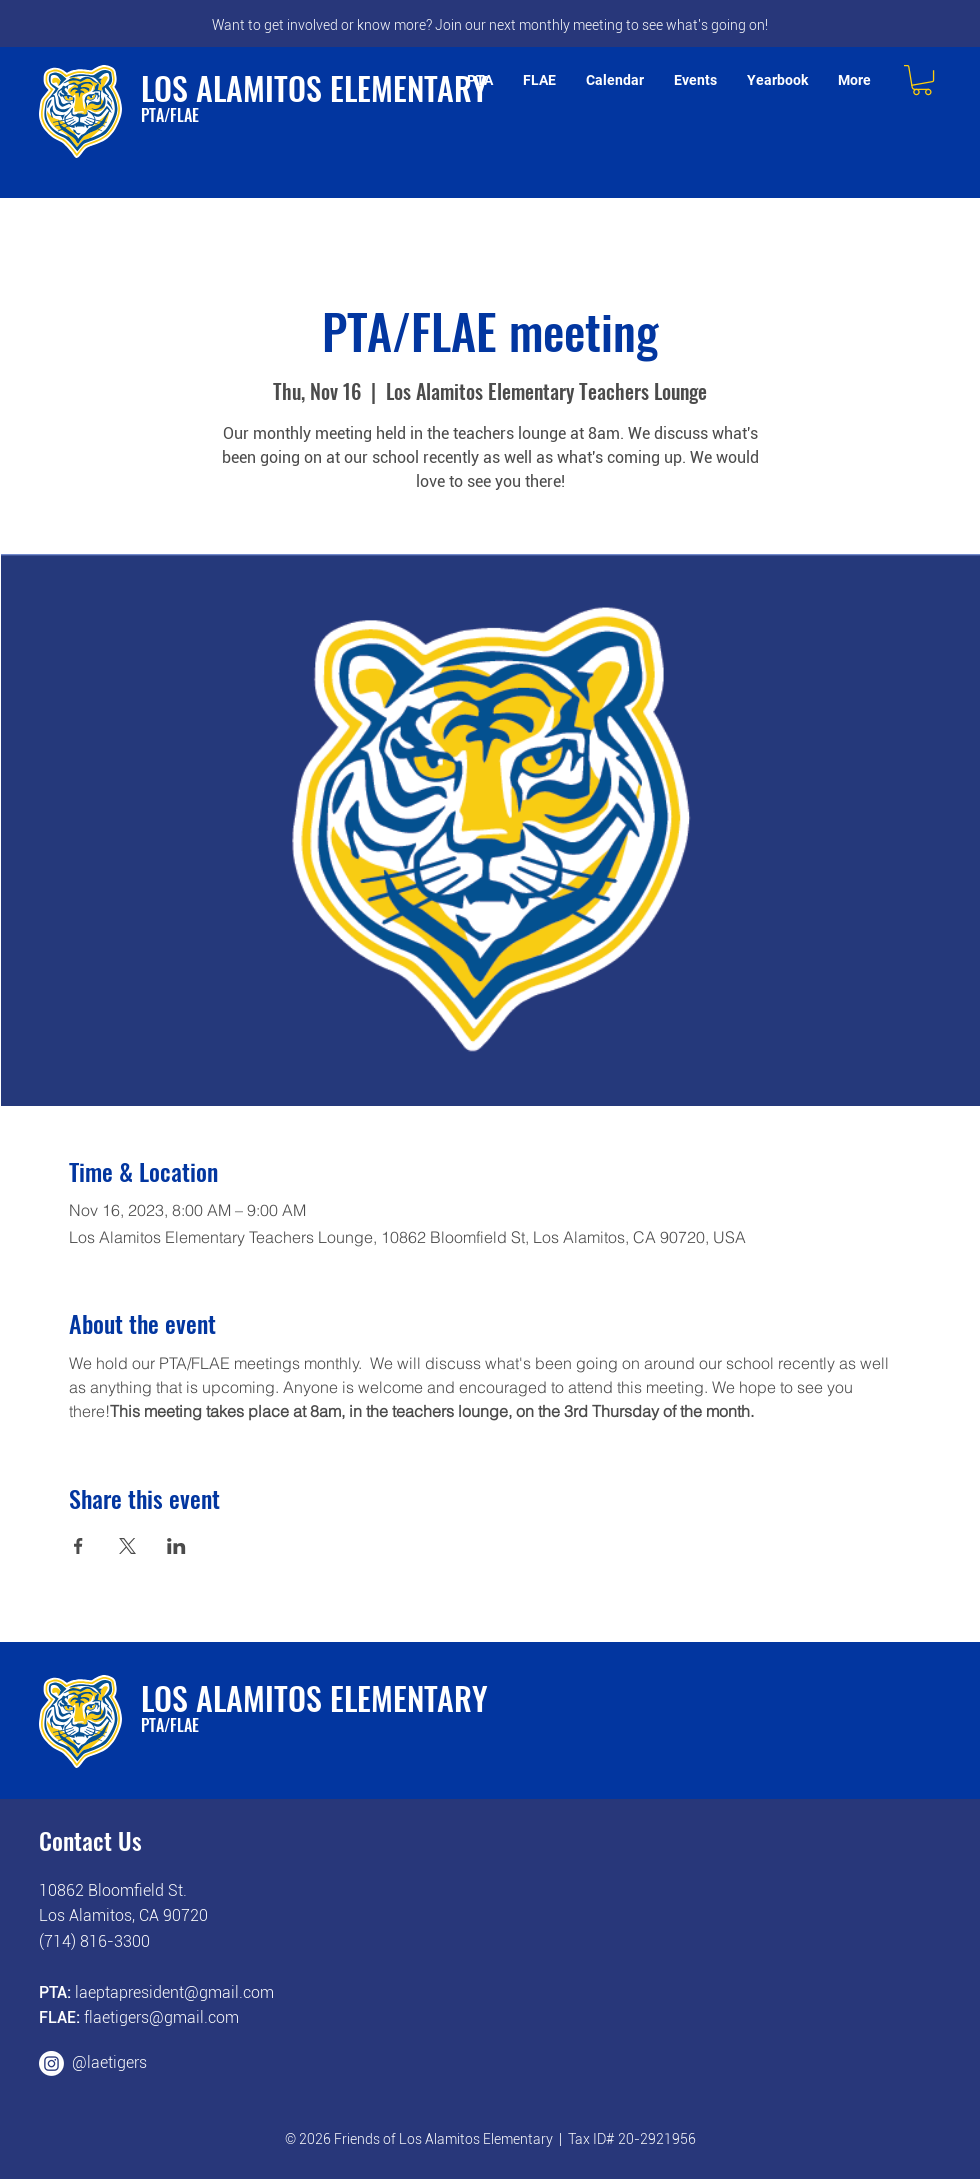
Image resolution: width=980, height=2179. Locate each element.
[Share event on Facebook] (78, 1546)
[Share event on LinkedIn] (176, 1546)
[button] (922, 80)
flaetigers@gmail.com (161, 2017)
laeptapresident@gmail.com (174, 1992)
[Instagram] (51, 2063)
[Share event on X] (127, 1546)
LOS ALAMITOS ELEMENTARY (314, 87)
